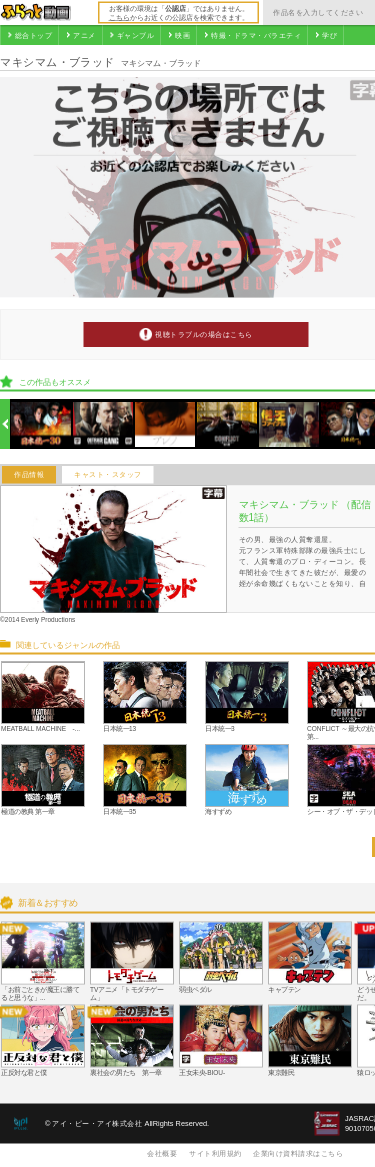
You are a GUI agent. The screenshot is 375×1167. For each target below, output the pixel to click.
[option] (41, 424)
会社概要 (162, 1153)
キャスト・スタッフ (108, 475)
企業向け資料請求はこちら (298, 1153)
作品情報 (29, 475)
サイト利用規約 (215, 1153)
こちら (119, 17)
